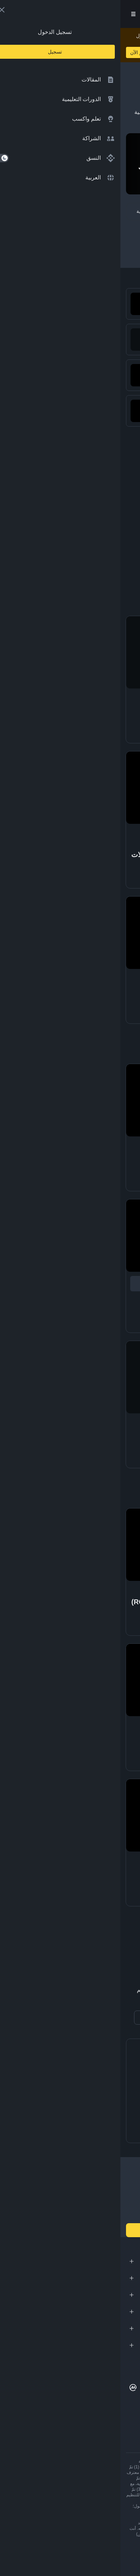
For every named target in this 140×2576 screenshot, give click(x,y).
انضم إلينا (70, 2230)
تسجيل (36, 14)
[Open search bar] (56, 14)
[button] (13, 14)
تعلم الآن (19, 52)
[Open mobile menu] (13, 14)
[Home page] (90, 14)
